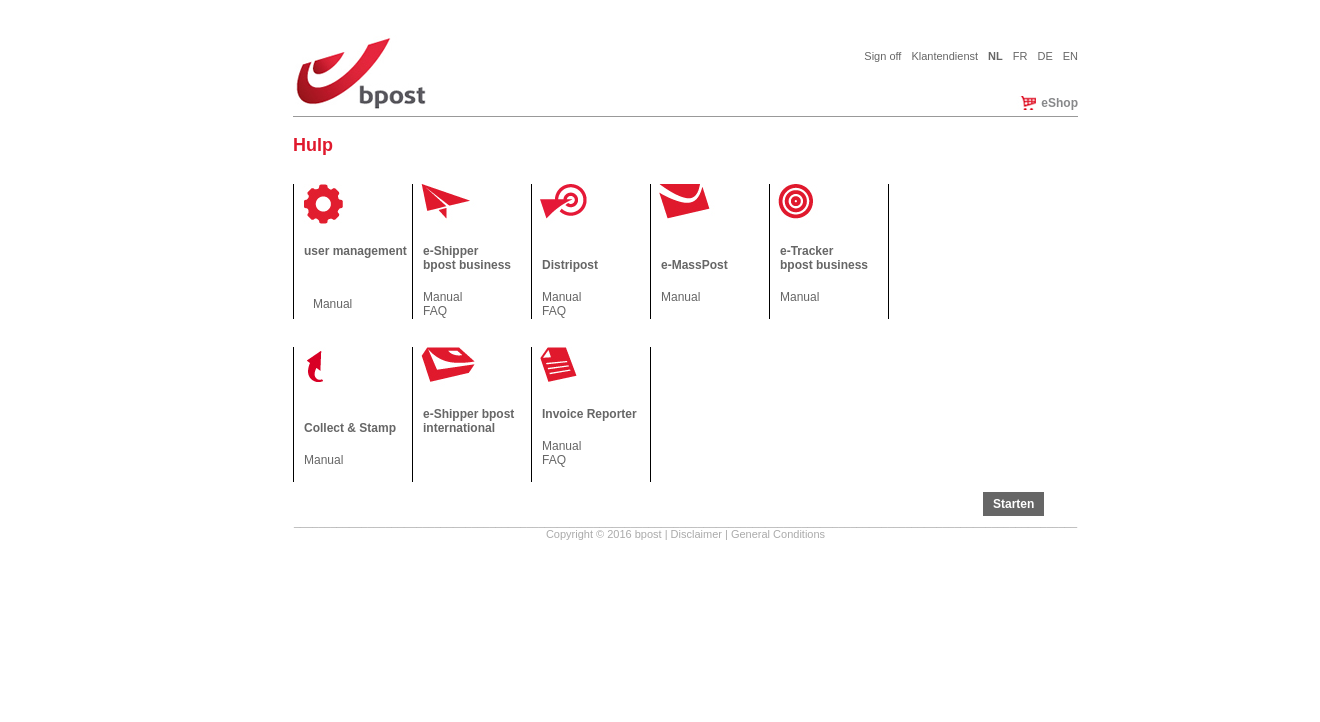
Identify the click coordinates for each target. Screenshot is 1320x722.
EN (1070, 56)
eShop (1059, 103)
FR (1020, 56)
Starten (1013, 504)
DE (1044, 56)
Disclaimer (696, 534)
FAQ (435, 311)
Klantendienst (944, 56)
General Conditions (778, 534)
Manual (332, 304)
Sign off (882, 56)
